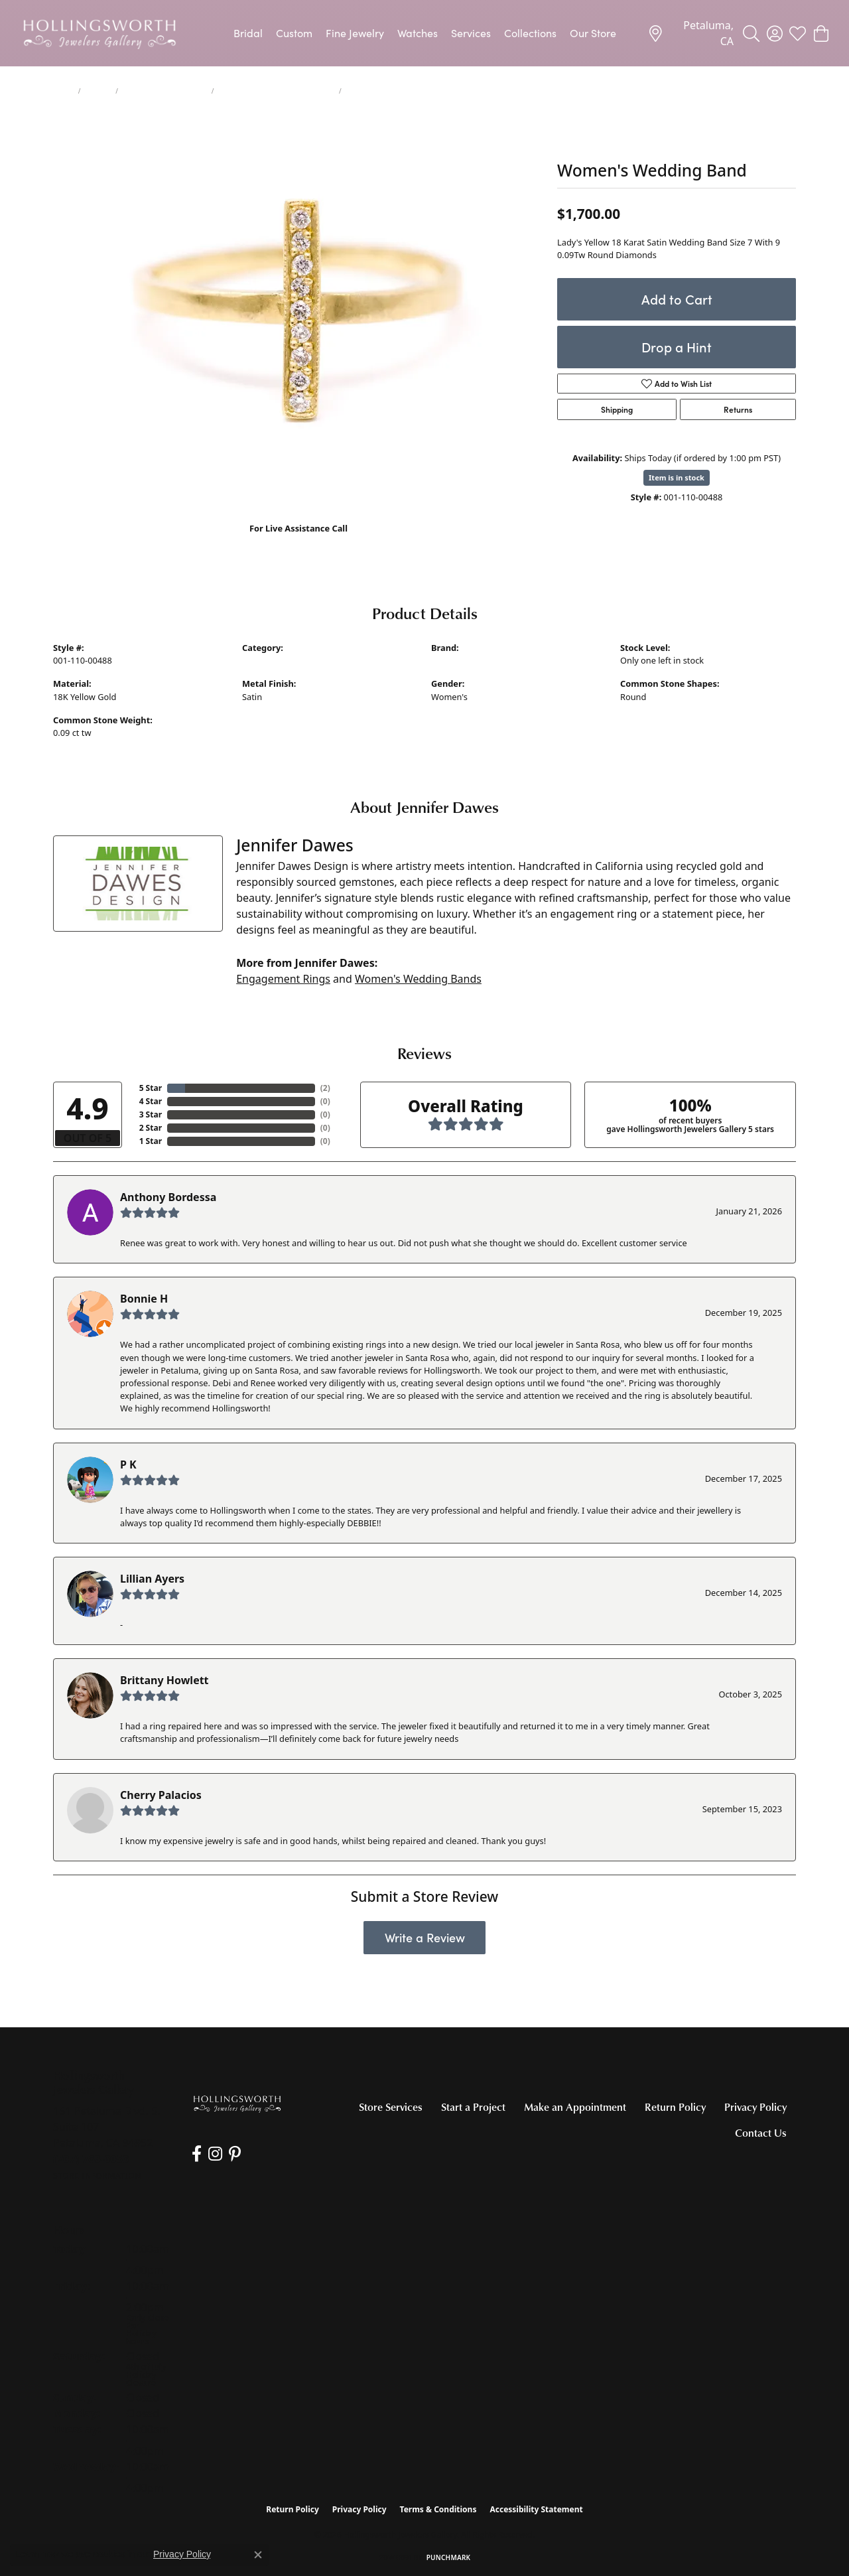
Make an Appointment (575, 2107)
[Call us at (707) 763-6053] (91, 2158)
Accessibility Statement (536, 2509)
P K (128, 1464)
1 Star (150, 1141)
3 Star (150, 1114)
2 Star (150, 1127)
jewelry (98, 91)
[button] (751, 33)
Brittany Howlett (164, 1680)
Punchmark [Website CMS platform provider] (448, 2557)
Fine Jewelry (355, 33)
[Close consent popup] (258, 2555)
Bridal (248, 33)
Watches (417, 33)
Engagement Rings (283, 978)
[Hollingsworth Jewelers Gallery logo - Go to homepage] (99, 33)
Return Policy (675, 2107)
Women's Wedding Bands (164, 91)
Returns (738, 409)
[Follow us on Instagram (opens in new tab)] (215, 2154)
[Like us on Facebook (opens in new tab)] (197, 2154)
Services (471, 33)
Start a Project (473, 2107)
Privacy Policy (755, 2107)
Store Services (391, 2107)
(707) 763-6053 (299, 542)
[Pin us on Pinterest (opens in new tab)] (235, 2154)
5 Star (150, 1088)
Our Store (593, 33)
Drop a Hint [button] (676, 347)
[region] (298, 312)
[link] (690, 33)
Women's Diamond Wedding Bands (276, 91)
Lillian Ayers (152, 1578)
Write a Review (425, 1937)
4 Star (150, 1101)
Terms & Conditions (438, 2509)
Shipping (617, 409)
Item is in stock (676, 477)
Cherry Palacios (161, 1795)
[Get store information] (97, 2175)
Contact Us (761, 2132)
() (325, 1088)
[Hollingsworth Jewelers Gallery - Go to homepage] (237, 2103)
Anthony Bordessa (168, 1197)
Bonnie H (144, 1298)
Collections (530, 33)
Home (63, 91)
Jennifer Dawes (461, 660)
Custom (294, 33)
